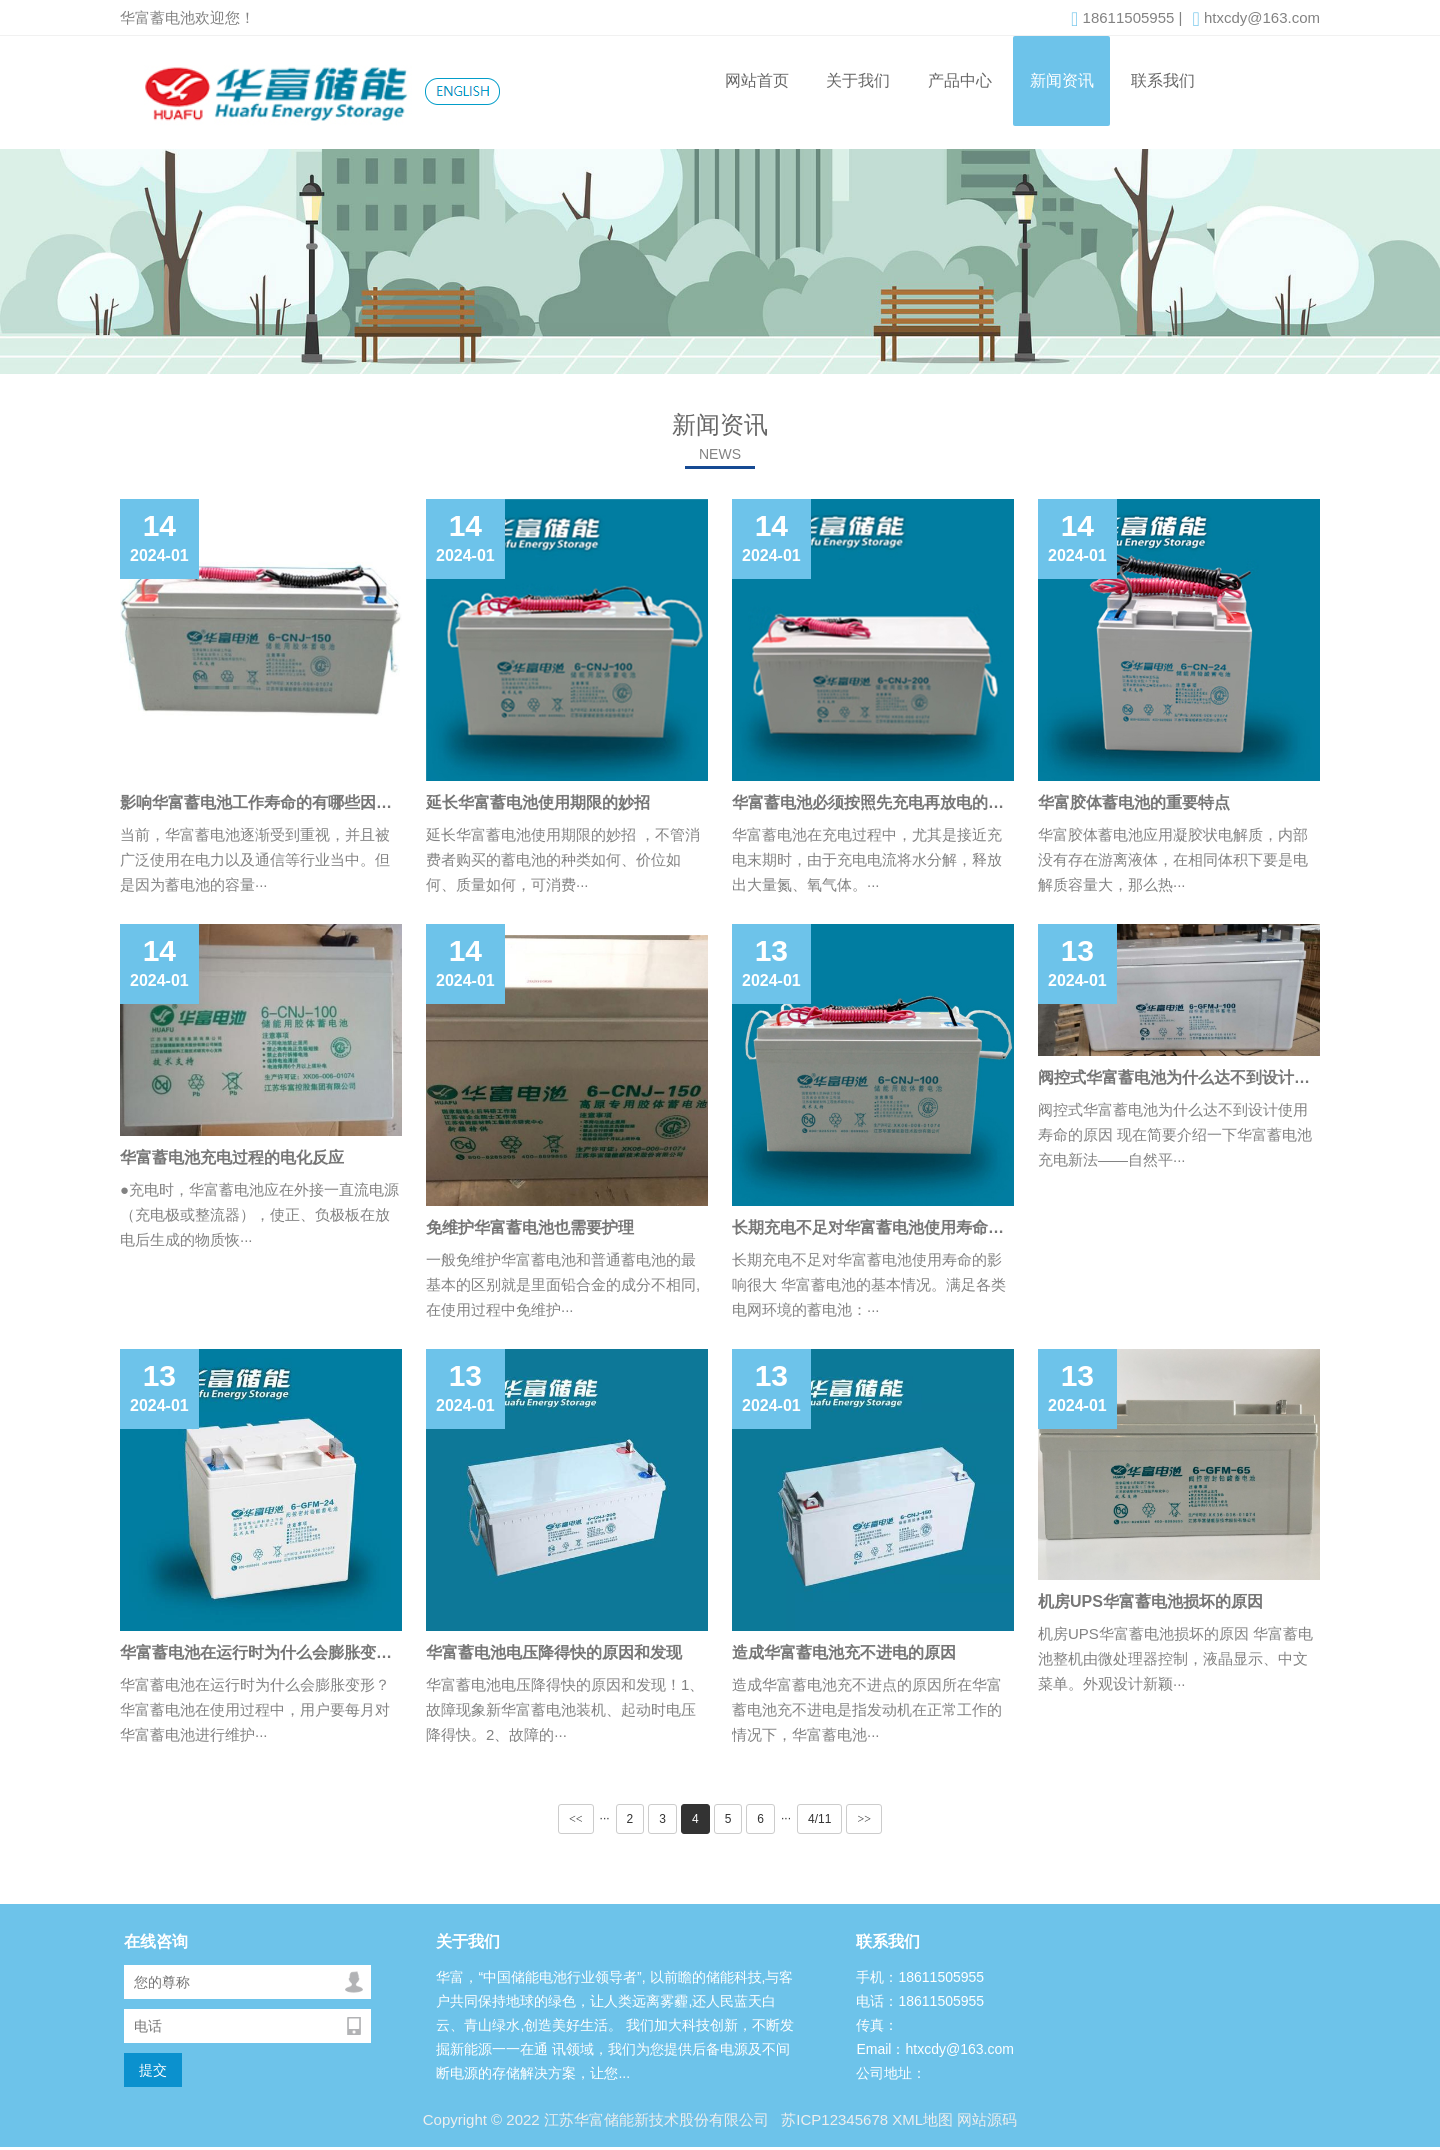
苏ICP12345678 (832, 2119)
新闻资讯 (1062, 80)
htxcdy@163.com (1256, 19)
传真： (877, 2025)
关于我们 (858, 80)
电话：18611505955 (920, 2001)
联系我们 (1163, 80)
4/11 (819, 1819)
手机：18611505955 (920, 1977)
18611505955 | (1126, 19)
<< (576, 1819)
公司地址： (891, 2073)
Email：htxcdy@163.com (934, 2049)
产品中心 (960, 80)
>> (864, 1819)
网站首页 (757, 80)
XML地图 (922, 2119)
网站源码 (987, 2119)
